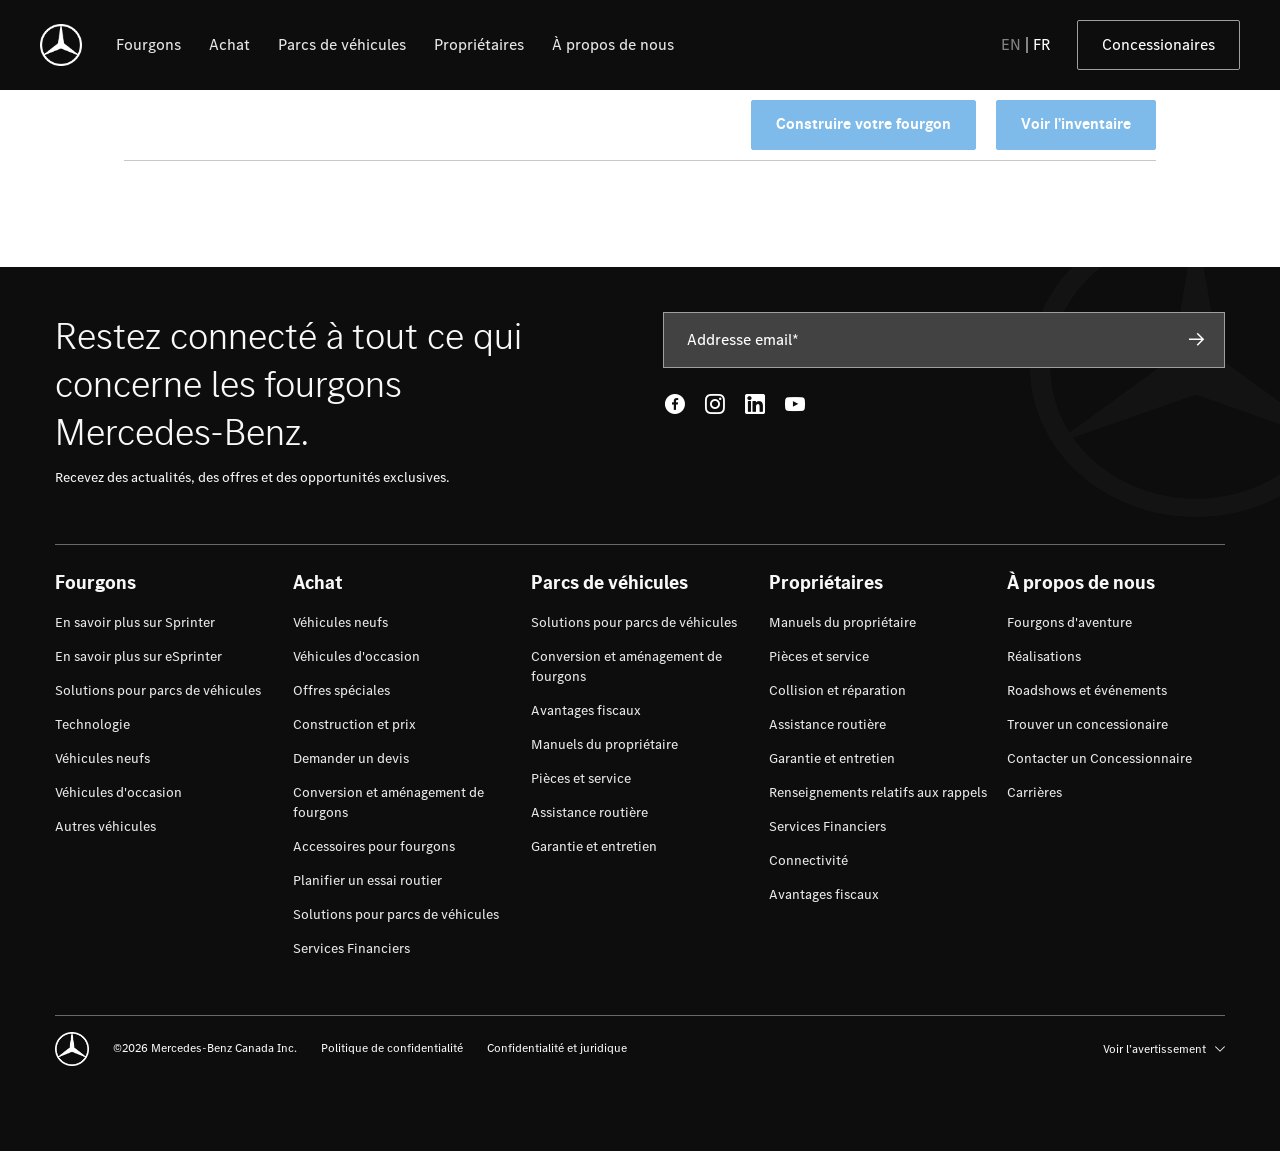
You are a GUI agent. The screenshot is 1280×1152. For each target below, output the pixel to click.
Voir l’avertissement (1164, 1049)
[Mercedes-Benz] (61, 45)
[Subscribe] (1197, 339)
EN (1011, 44)
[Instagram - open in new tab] (715, 404)
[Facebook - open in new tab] (675, 404)
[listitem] (148, 45)
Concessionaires (1158, 44)
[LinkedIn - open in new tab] (755, 404)
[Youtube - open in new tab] (795, 404)
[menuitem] (135, 623)
